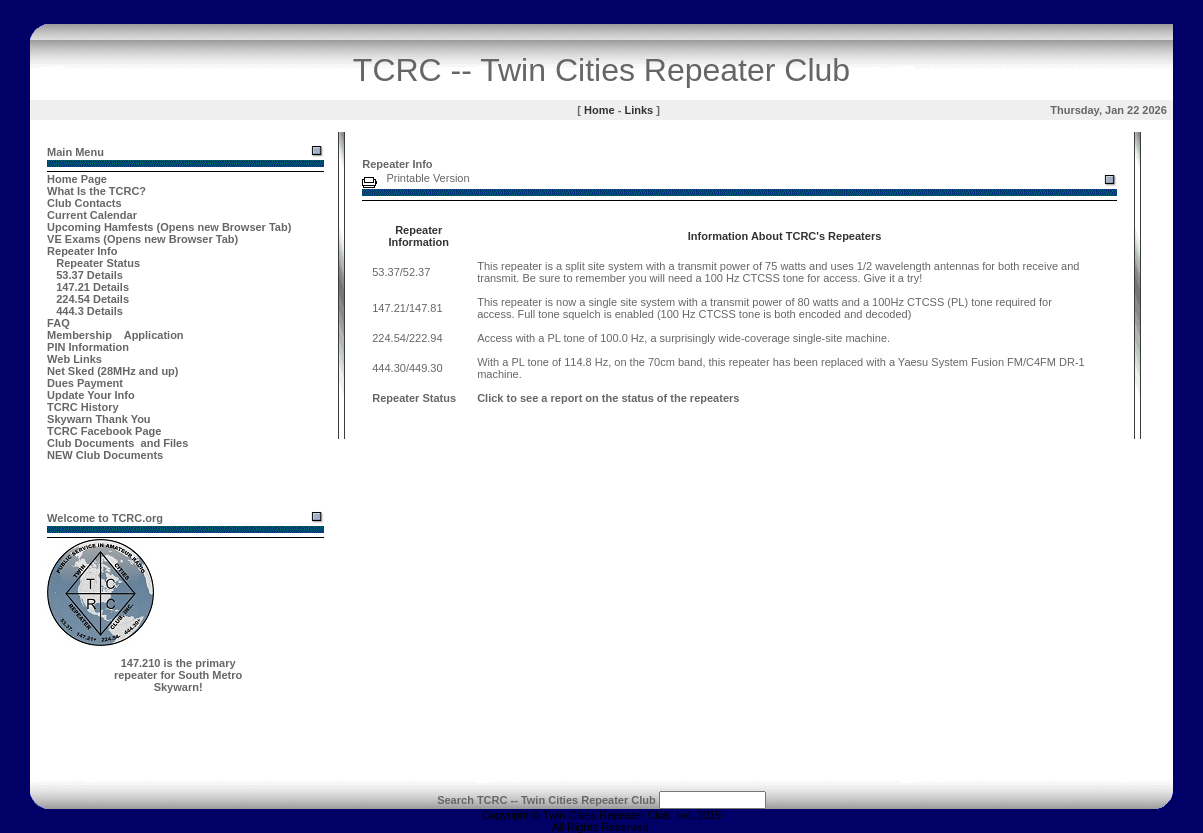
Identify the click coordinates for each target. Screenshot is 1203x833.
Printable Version (427, 178)
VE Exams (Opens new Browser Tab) (142, 239)
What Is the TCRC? (96, 191)
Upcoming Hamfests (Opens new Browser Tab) (169, 227)
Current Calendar (92, 215)
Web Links (74, 359)
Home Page (77, 179)
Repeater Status (98, 263)
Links (638, 110)
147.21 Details (92, 287)
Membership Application (115, 335)
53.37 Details (89, 275)
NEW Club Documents (105, 455)
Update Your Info (91, 395)
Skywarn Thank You (99, 419)
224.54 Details (92, 299)
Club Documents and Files (117, 443)
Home (599, 110)
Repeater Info (82, 251)
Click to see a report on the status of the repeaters (608, 398)
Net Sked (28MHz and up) (112, 371)
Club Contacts (84, 203)
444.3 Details (89, 311)
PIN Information (88, 347)
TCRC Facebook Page (104, 431)
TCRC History (83, 407)
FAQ (58, 323)
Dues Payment (85, 383)
